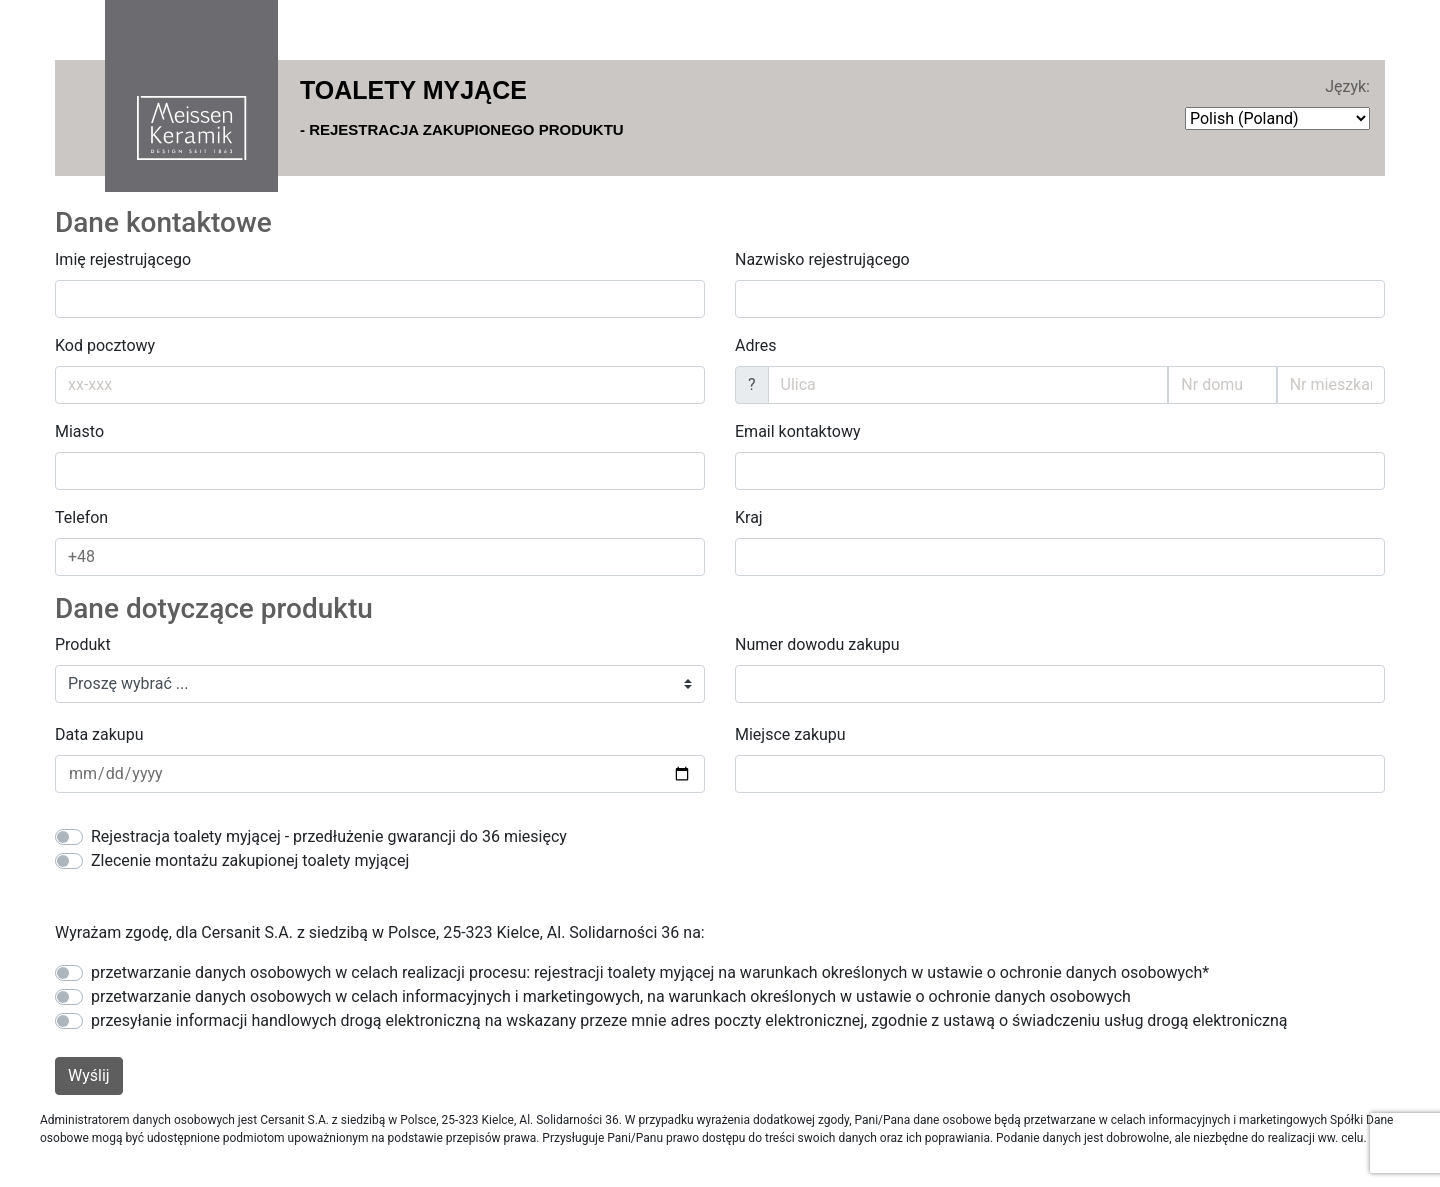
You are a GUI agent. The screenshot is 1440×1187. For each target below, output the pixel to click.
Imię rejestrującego (123, 259)
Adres (755, 345)
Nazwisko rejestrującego (822, 259)
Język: (1347, 86)
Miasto (79, 431)
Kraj (749, 517)
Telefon (81, 517)
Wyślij (89, 1075)
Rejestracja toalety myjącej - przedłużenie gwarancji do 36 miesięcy (329, 836)
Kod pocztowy (105, 345)
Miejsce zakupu (790, 734)
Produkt (83, 644)
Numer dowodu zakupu (817, 644)
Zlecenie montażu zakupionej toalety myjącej (250, 860)
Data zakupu (99, 734)
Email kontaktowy (798, 431)
